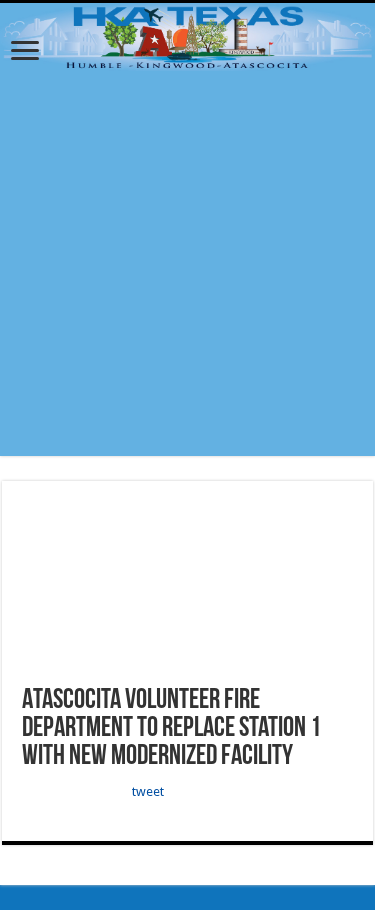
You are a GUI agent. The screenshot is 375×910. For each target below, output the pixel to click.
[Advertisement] (187, 268)
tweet (148, 791)
